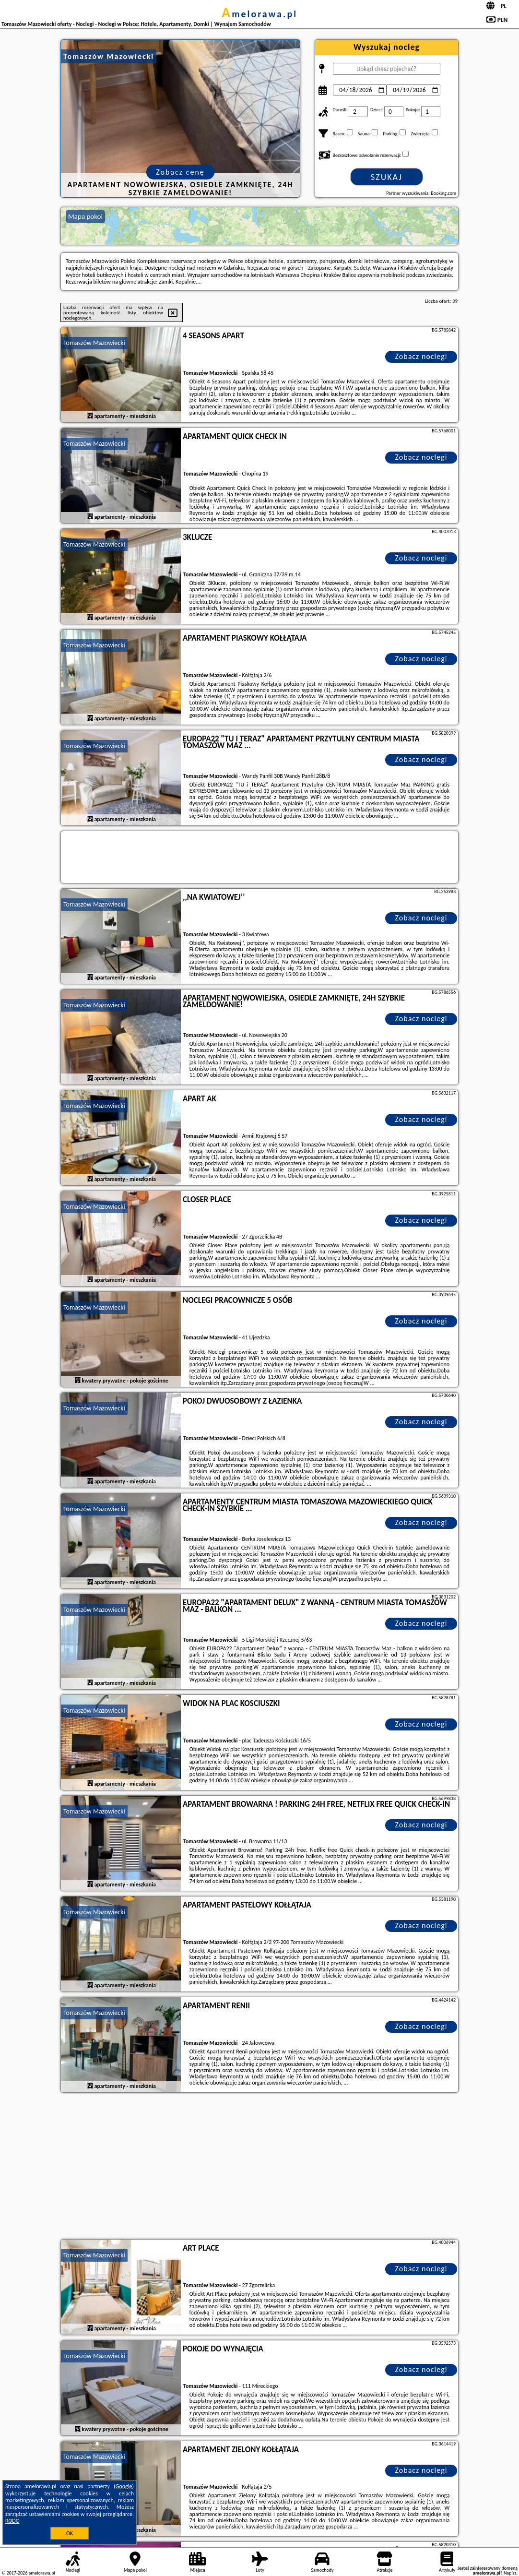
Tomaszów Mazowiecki (94, 343)
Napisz (510, 2573)
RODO (12, 2520)
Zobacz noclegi (421, 356)
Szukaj (386, 177)
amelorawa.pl (259, 14)
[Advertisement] (259, 2167)
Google (124, 2486)
